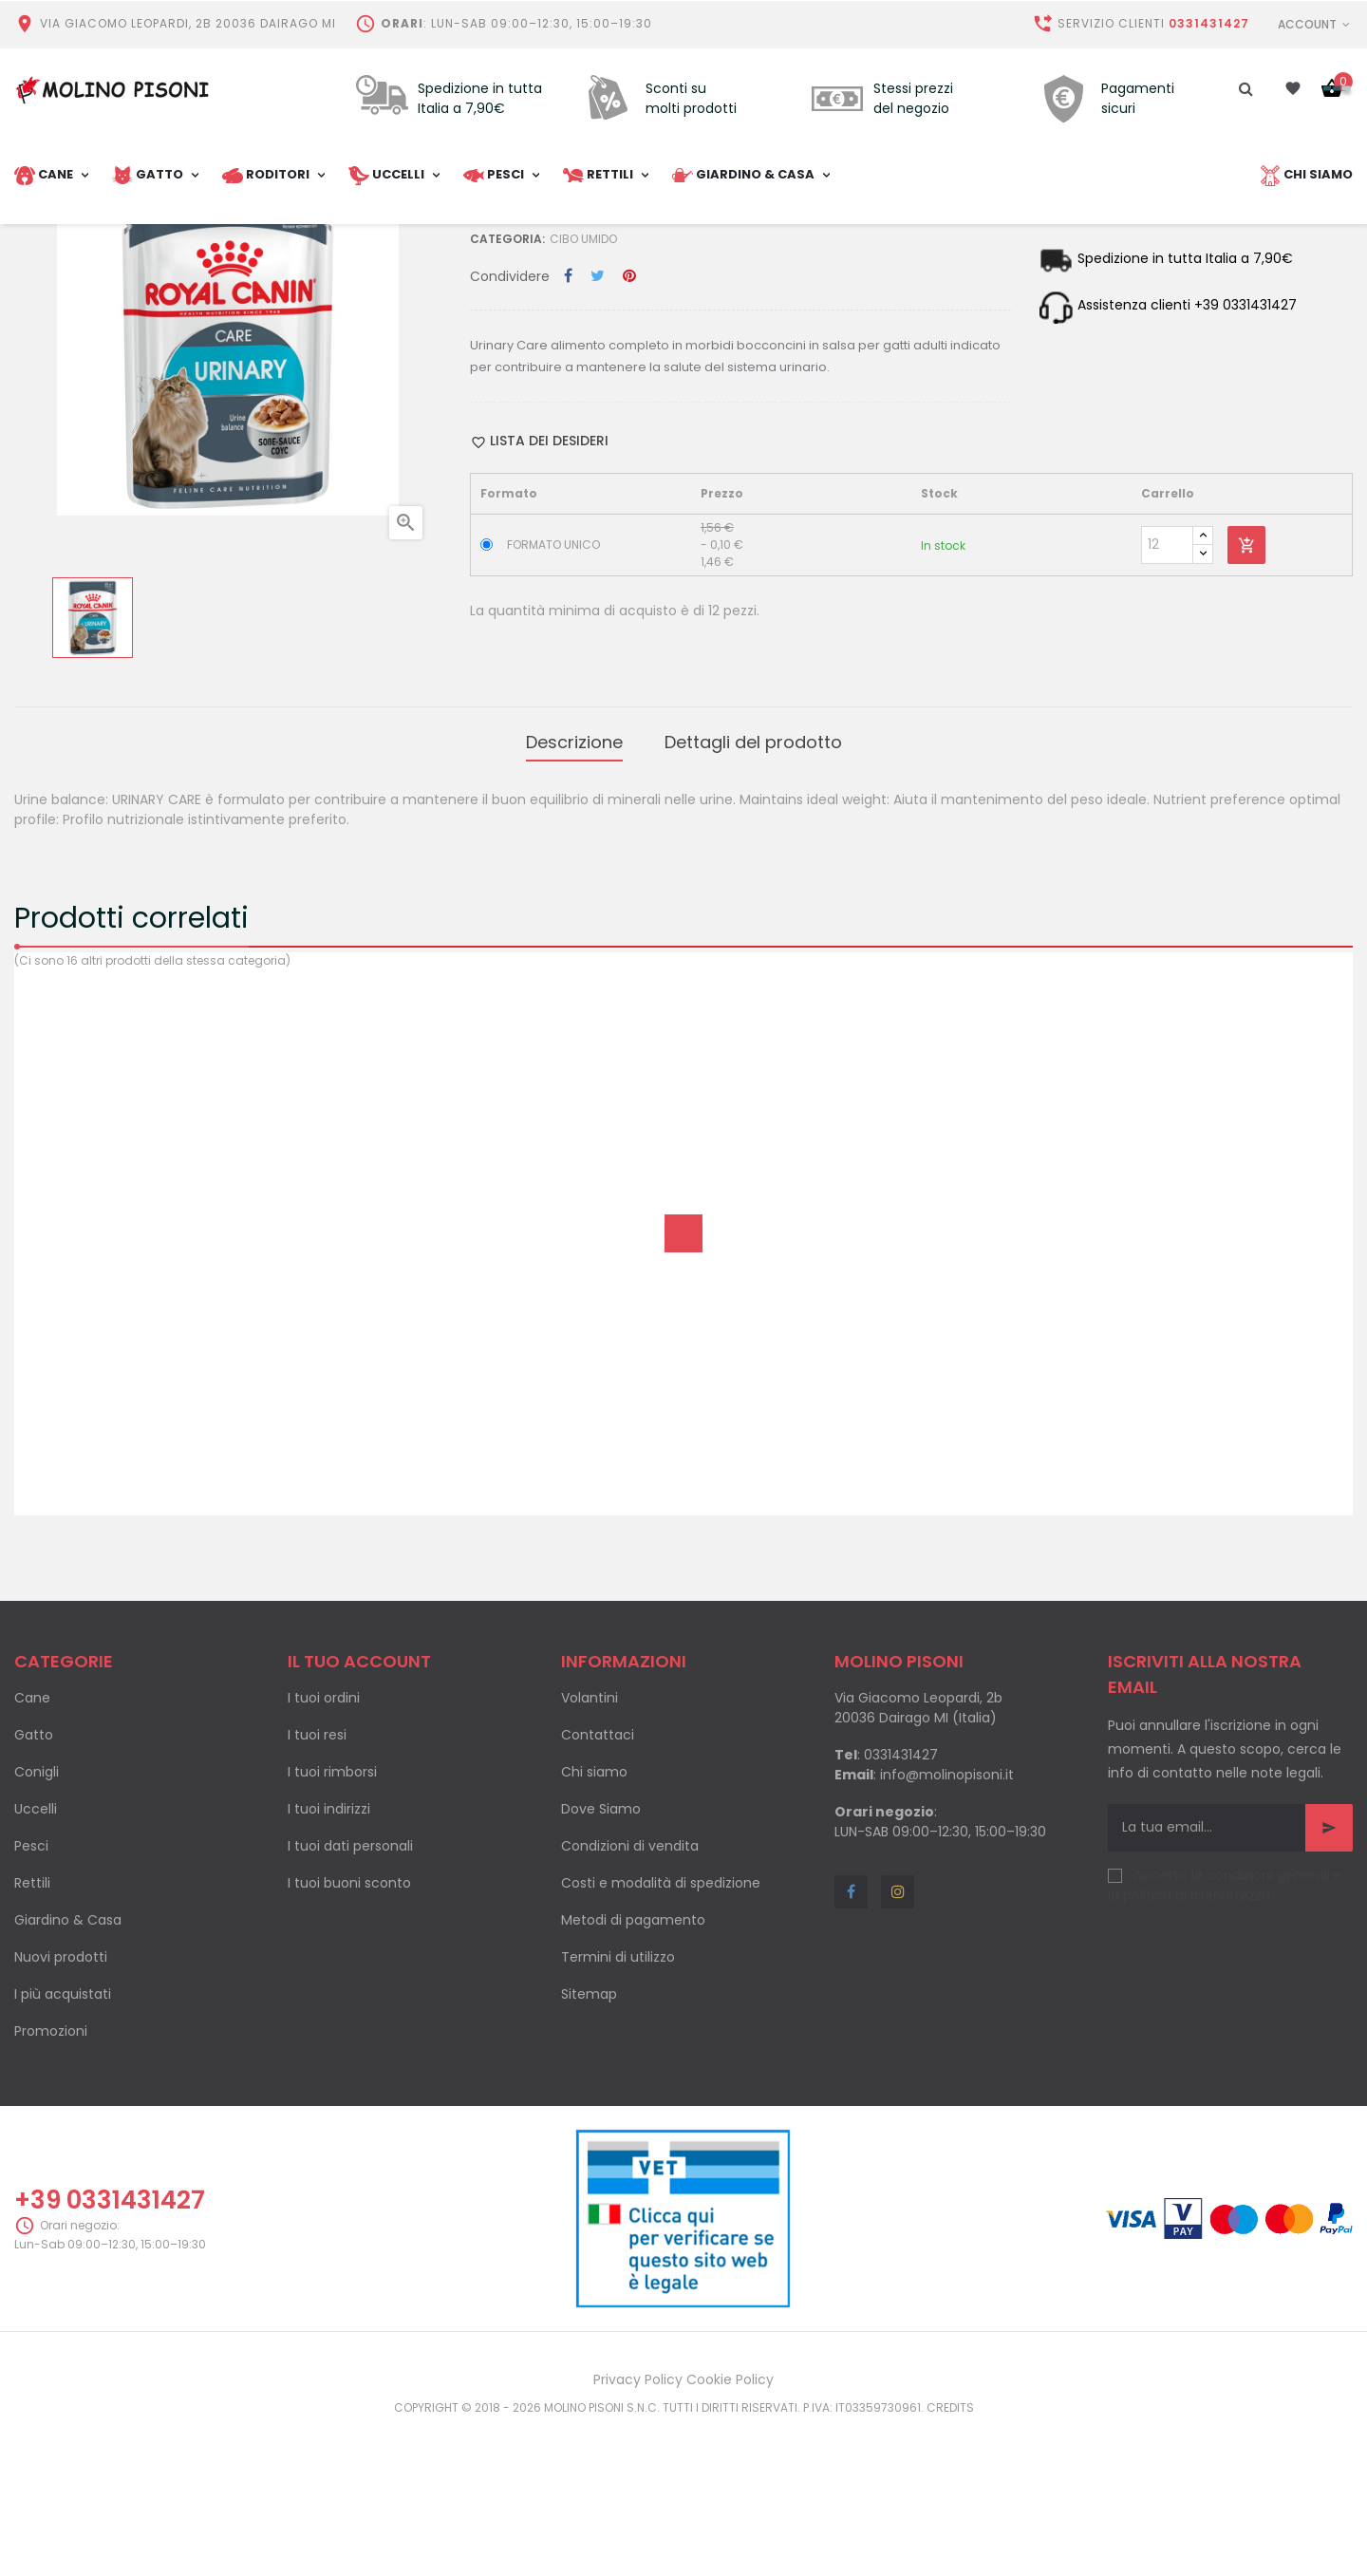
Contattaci (597, 1883)
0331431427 (1209, 23)
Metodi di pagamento (633, 2068)
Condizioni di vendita (630, 1994)
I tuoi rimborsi (332, 1920)
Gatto (33, 1883)
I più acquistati (62, 2143)
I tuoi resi (317, 1883)
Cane (32, 1846)
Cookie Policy (730, 2529)
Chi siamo (594, 1920)
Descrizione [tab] (574, 895)
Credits (950, 2557)
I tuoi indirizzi (329, 1957)
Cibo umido (583, 396)
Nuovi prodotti (60, 2106)
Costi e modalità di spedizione (660, 2031)
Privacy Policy (638, 2529)
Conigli (36, 1920)
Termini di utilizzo (618, 2106)
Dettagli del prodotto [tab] (753, 895)
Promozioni (50, 2180)
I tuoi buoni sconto (349, 2031)
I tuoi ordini (324, 1846)
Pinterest (629, 434)
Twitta (597, 434)
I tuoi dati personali (350, 1994)
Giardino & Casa (68, 2068)
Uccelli (35, 1957)
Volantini (589, 1846)
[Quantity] (1167, 702)
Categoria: (507, 396)
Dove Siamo (601, 1957)
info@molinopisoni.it (947, 1923)
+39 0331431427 (109, 2349)
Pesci (31, 1994)
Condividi (568, 434)
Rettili (32, 2031)
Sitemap (589, 2143)
